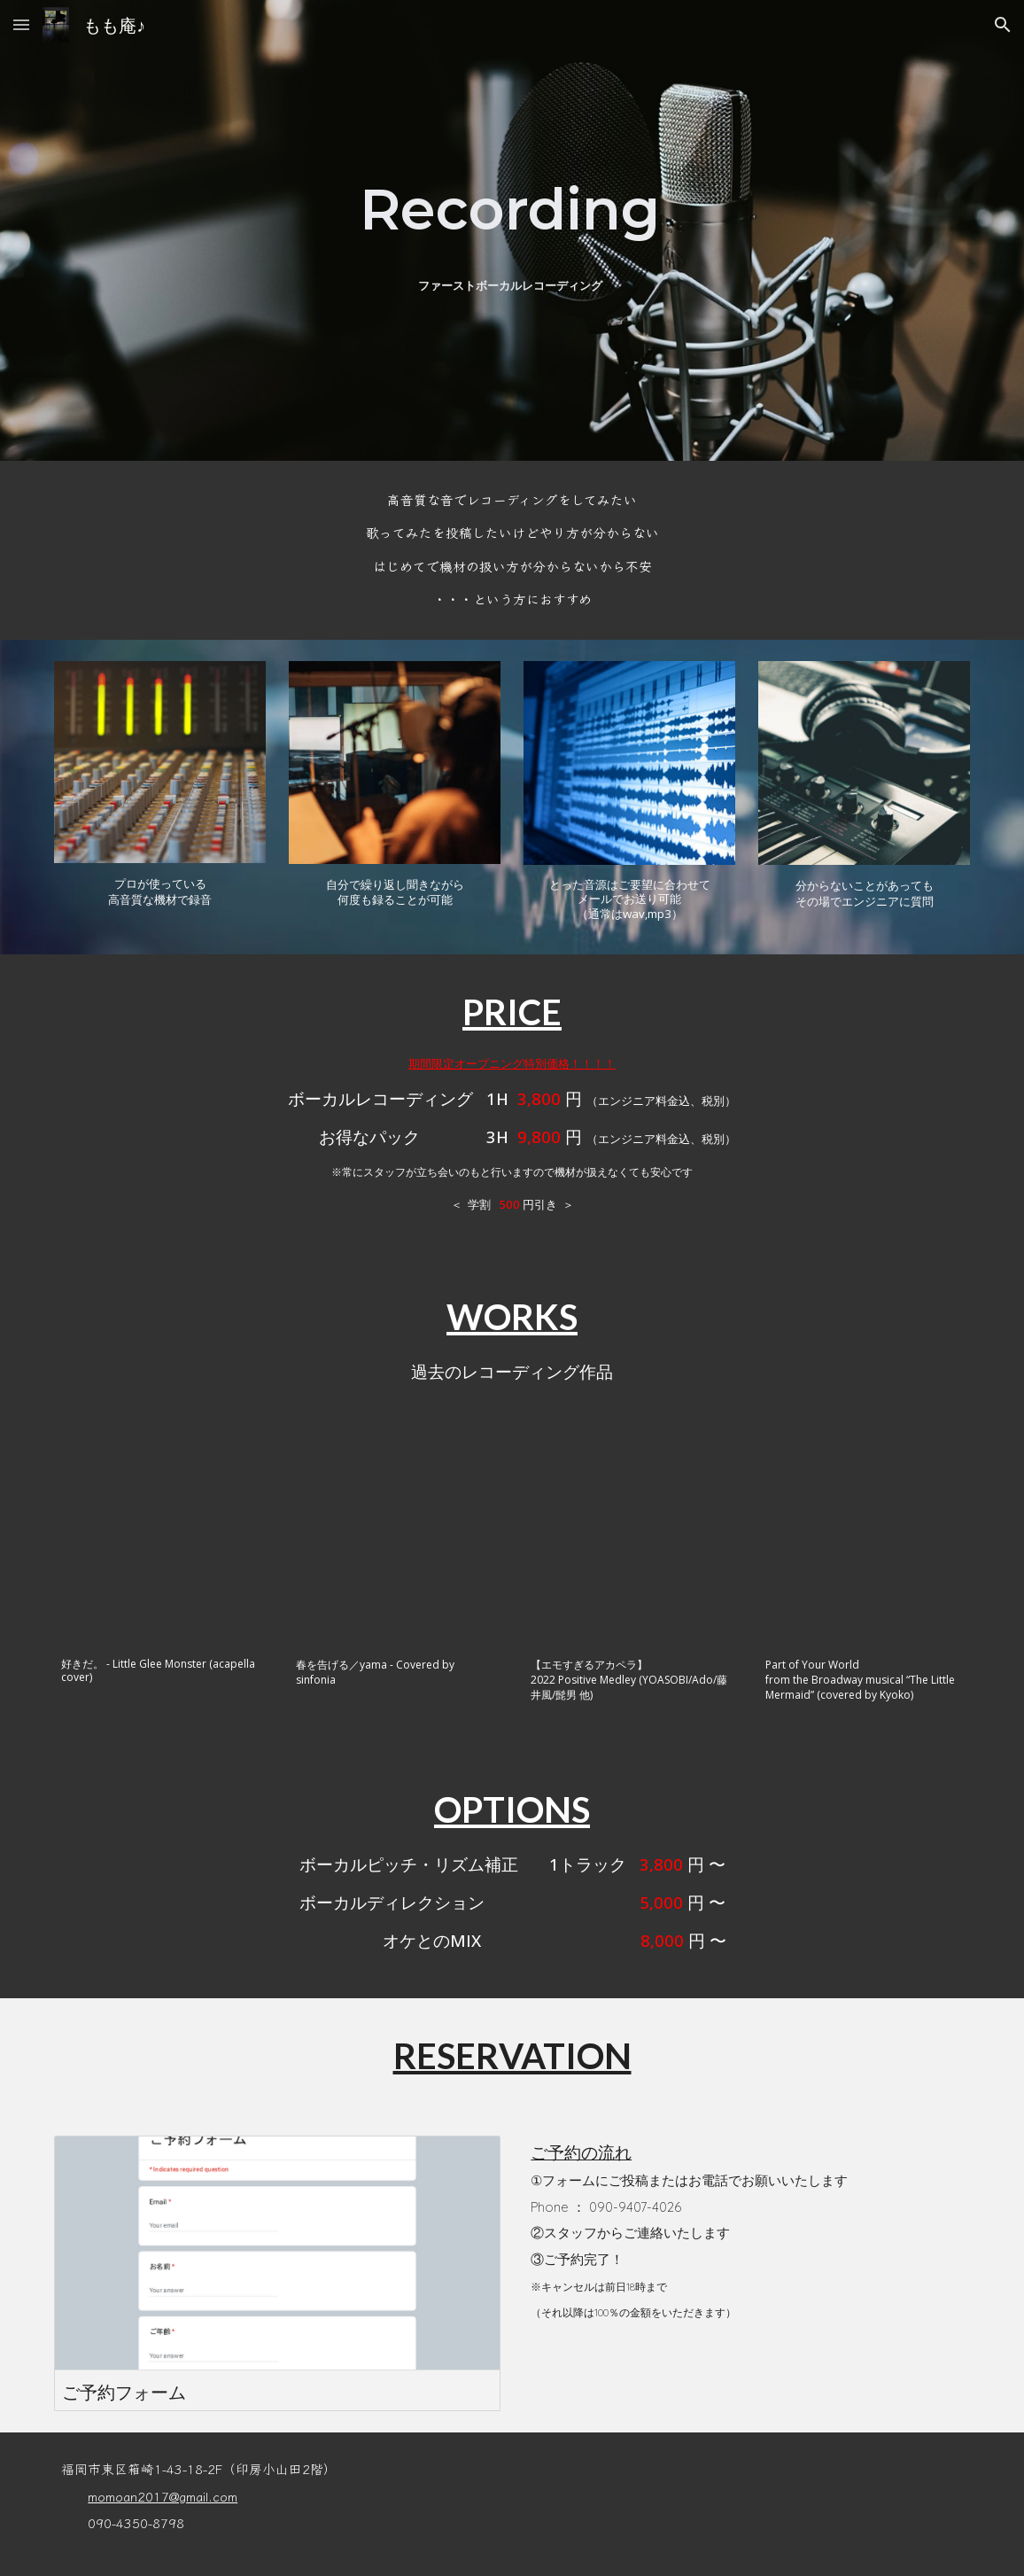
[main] (512, 209)
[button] (21, 24)
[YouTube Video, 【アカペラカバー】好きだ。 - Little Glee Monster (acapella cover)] (160, 1540)
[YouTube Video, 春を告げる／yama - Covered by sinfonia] (394, 1540)
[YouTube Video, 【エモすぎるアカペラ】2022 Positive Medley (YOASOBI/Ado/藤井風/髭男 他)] (629, 1540)
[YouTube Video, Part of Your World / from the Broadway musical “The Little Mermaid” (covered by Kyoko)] (864, 1540)
